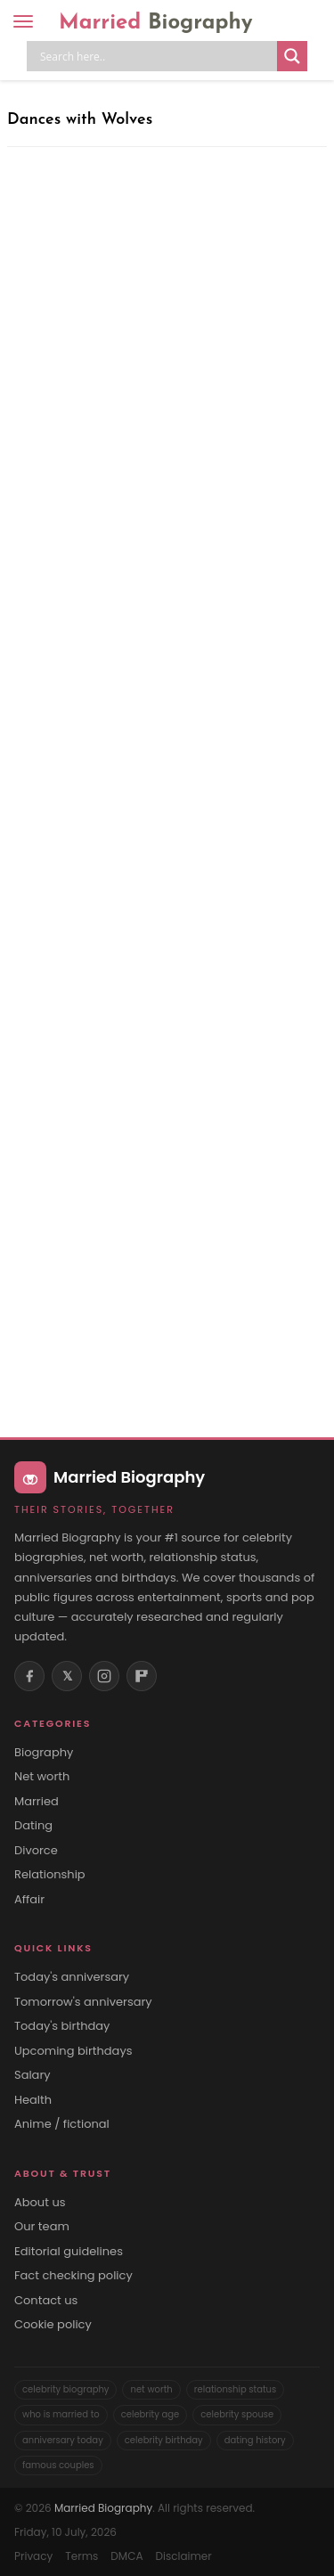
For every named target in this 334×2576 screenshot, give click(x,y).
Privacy (33, 2556)
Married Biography (103, 2507)
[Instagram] (104, 1676)
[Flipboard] (141, 1676)
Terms (81, 2556)
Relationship (50, 1875)
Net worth (41, 1777)
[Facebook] (29, 1676)
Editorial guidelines (68, 2252)
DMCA (126, 2556)
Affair (29, 1900)
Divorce (36, 1851)
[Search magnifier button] (292, 56)
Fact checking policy (73, 2276)
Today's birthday (62, 2026)
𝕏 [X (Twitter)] (67, 1676)
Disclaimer (183, 2556)
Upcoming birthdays (73, 2051)
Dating (33, 1826)
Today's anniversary (71, 1977)
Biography (43, 1753)
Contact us (45, 2301)
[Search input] (156, 56)
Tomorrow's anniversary (83, 2002)
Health (33, 2100)
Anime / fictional (62, 2124)
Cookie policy (53, 2325)
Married (156, 23)
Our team (41, 2227)
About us (40, 2203)
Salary (32, 2075)
